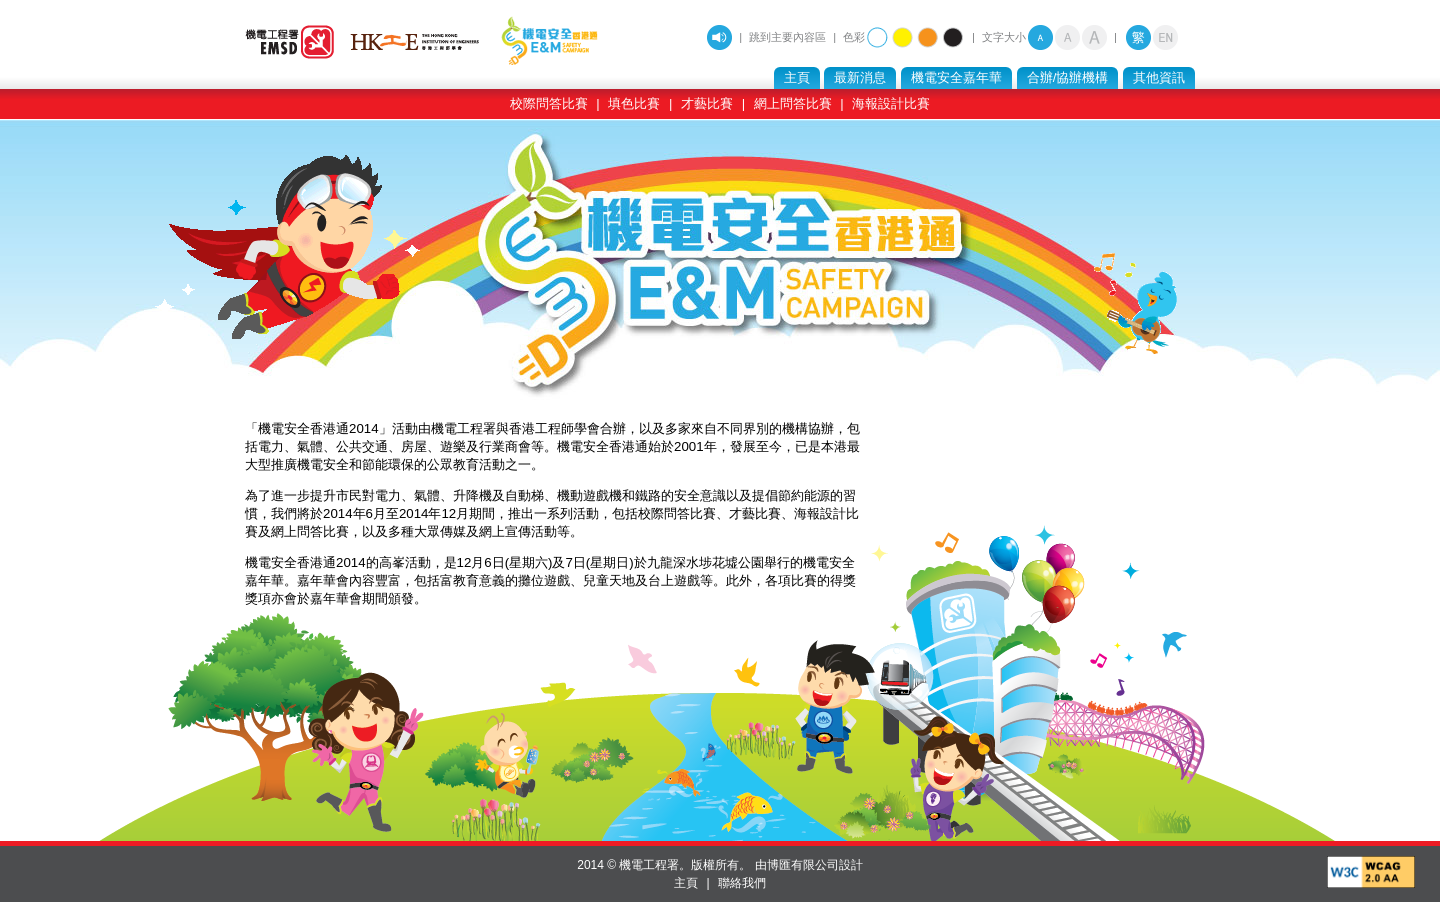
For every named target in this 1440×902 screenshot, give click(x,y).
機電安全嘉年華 (956, 77)
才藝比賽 (707, 103)
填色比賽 (634, 103)
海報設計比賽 (891, 103)
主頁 (797, 77)
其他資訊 (1159, 77)
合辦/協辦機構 (1068, 77)
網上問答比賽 (793, 103)
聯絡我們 (742, 883)
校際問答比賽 (549, 103)
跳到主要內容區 (787, 37)
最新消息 (860, 77)
